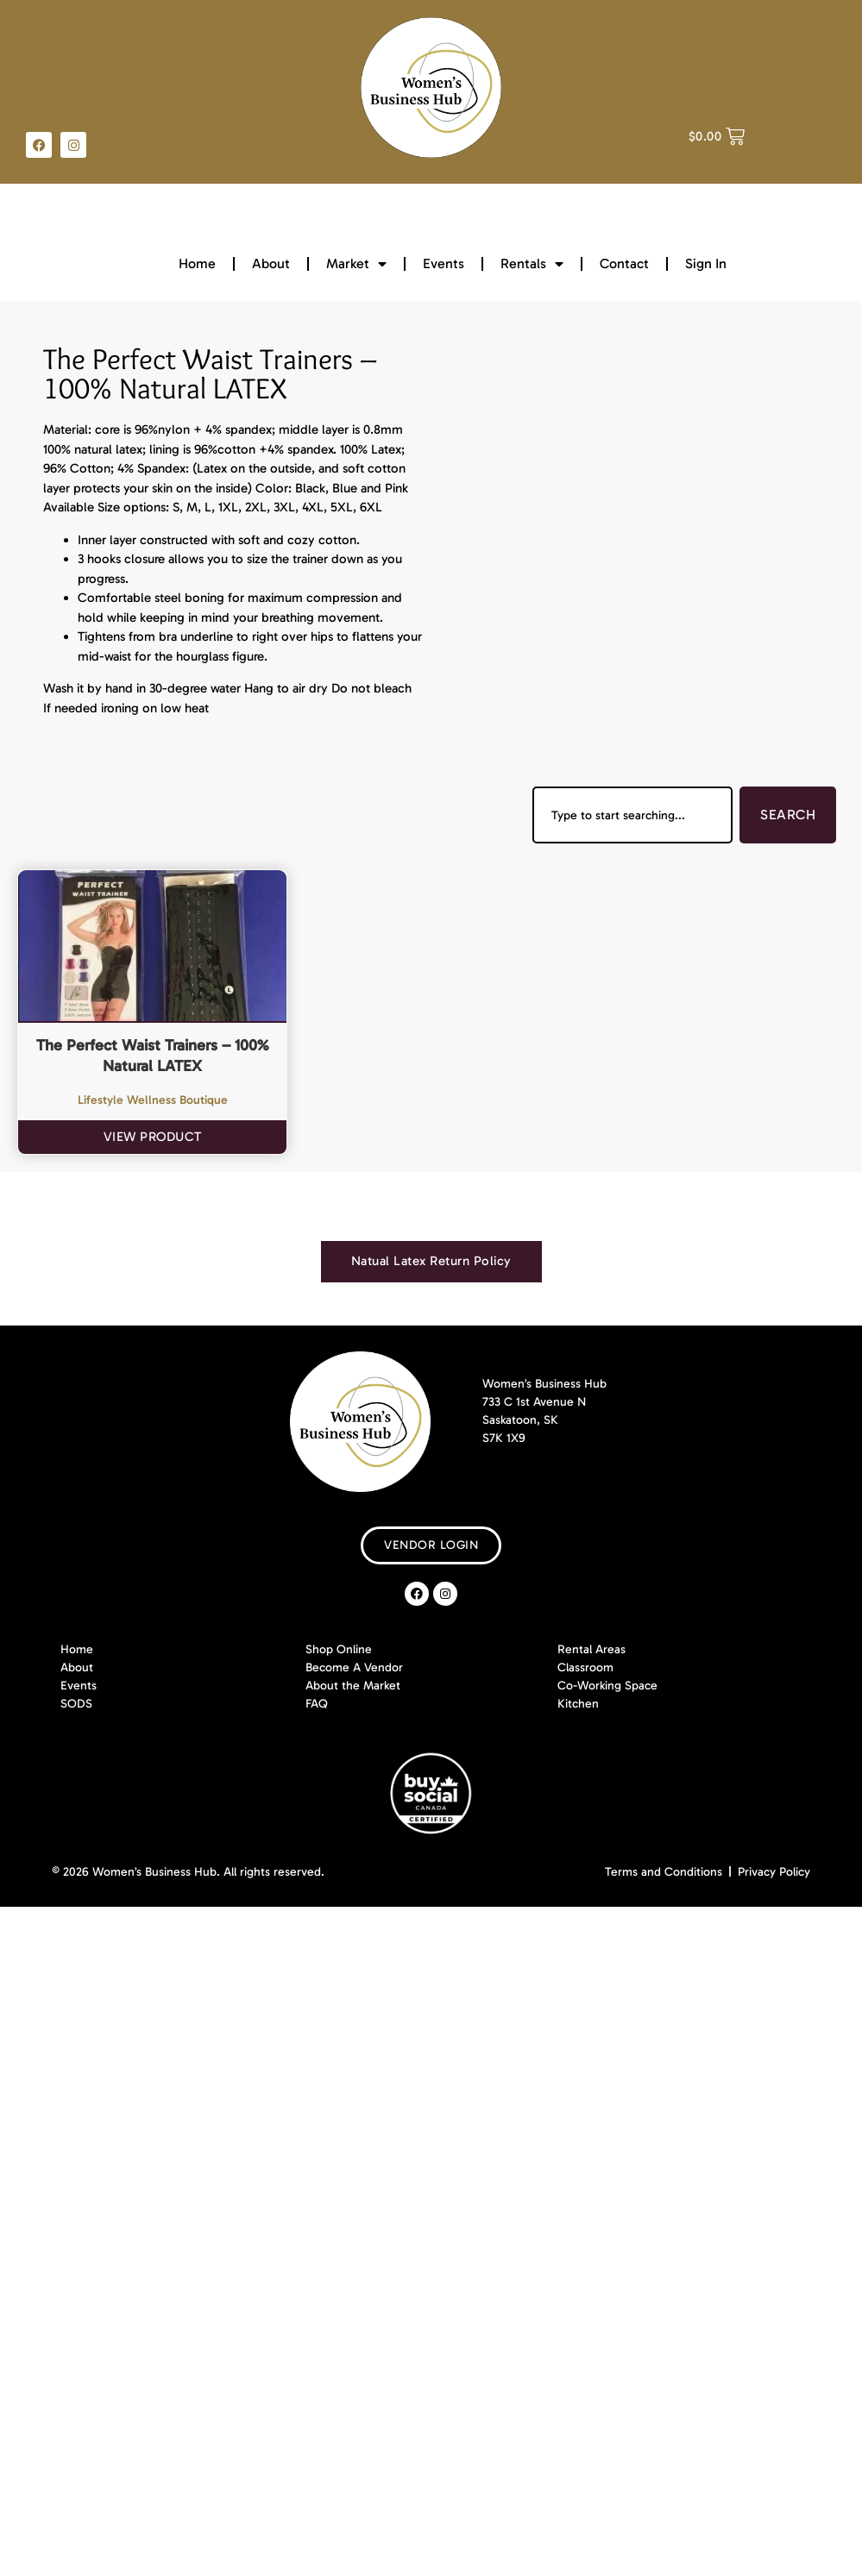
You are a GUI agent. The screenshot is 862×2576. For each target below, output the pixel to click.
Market (356, 263)
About (271, 263)
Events (443, 263)
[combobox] (632, 815)
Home (197, 263)
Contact (624, 263)
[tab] (431, 1261)
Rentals (531, 263)
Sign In (706, 263)
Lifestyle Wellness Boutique (153, 1100)
